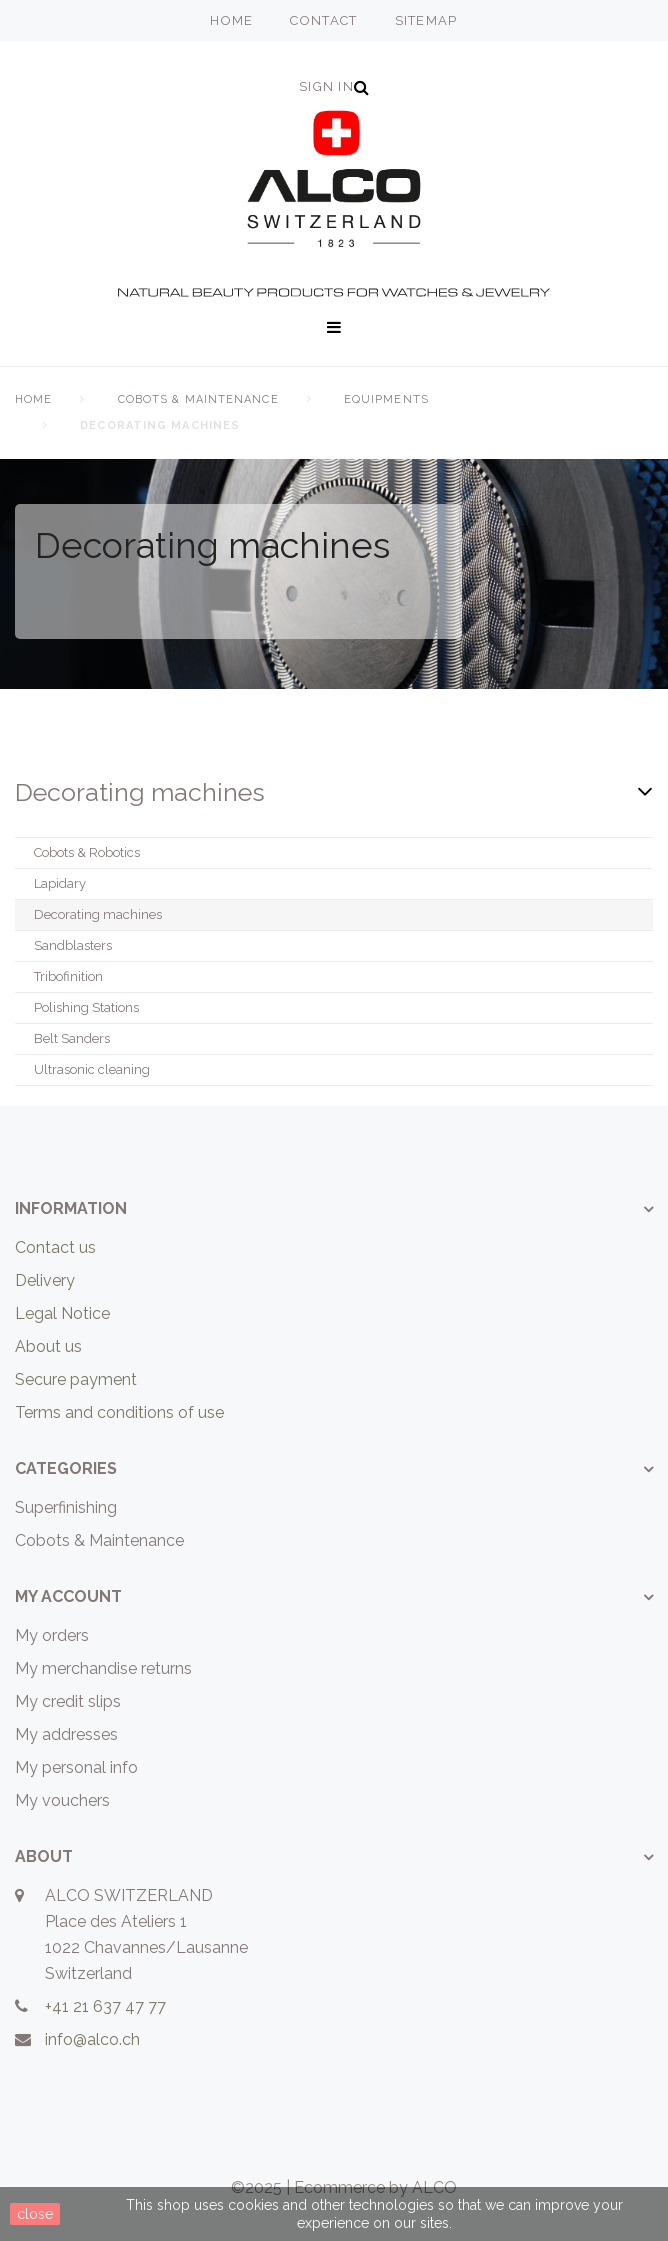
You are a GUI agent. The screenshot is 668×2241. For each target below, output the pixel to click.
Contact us (55, 1247)
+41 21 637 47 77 (105, 2006)
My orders (52, 1635)
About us (48, 1346)
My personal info (76, 1767)
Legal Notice (62, 1313)
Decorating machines (98, 914)
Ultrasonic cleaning (92, 1069)
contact (323, 20)
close (35, 2214)
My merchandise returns (103, 1668)
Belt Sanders (72, 1038)
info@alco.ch (92, 2039)
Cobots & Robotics (87, 852)
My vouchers (62, 1800)
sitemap (426, 20)
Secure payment (76, 1379)
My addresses (66, 1734)
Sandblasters (73, 945)
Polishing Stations (86, 1007)
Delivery (45, 1280)
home (231, 20)
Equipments (386, 399)
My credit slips (68, 1701)
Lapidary (60, 883)
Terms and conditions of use (119, 1412)
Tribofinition (68, 976)
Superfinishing (66, 1507)
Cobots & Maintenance (198, 399)
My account (68, 1596)
